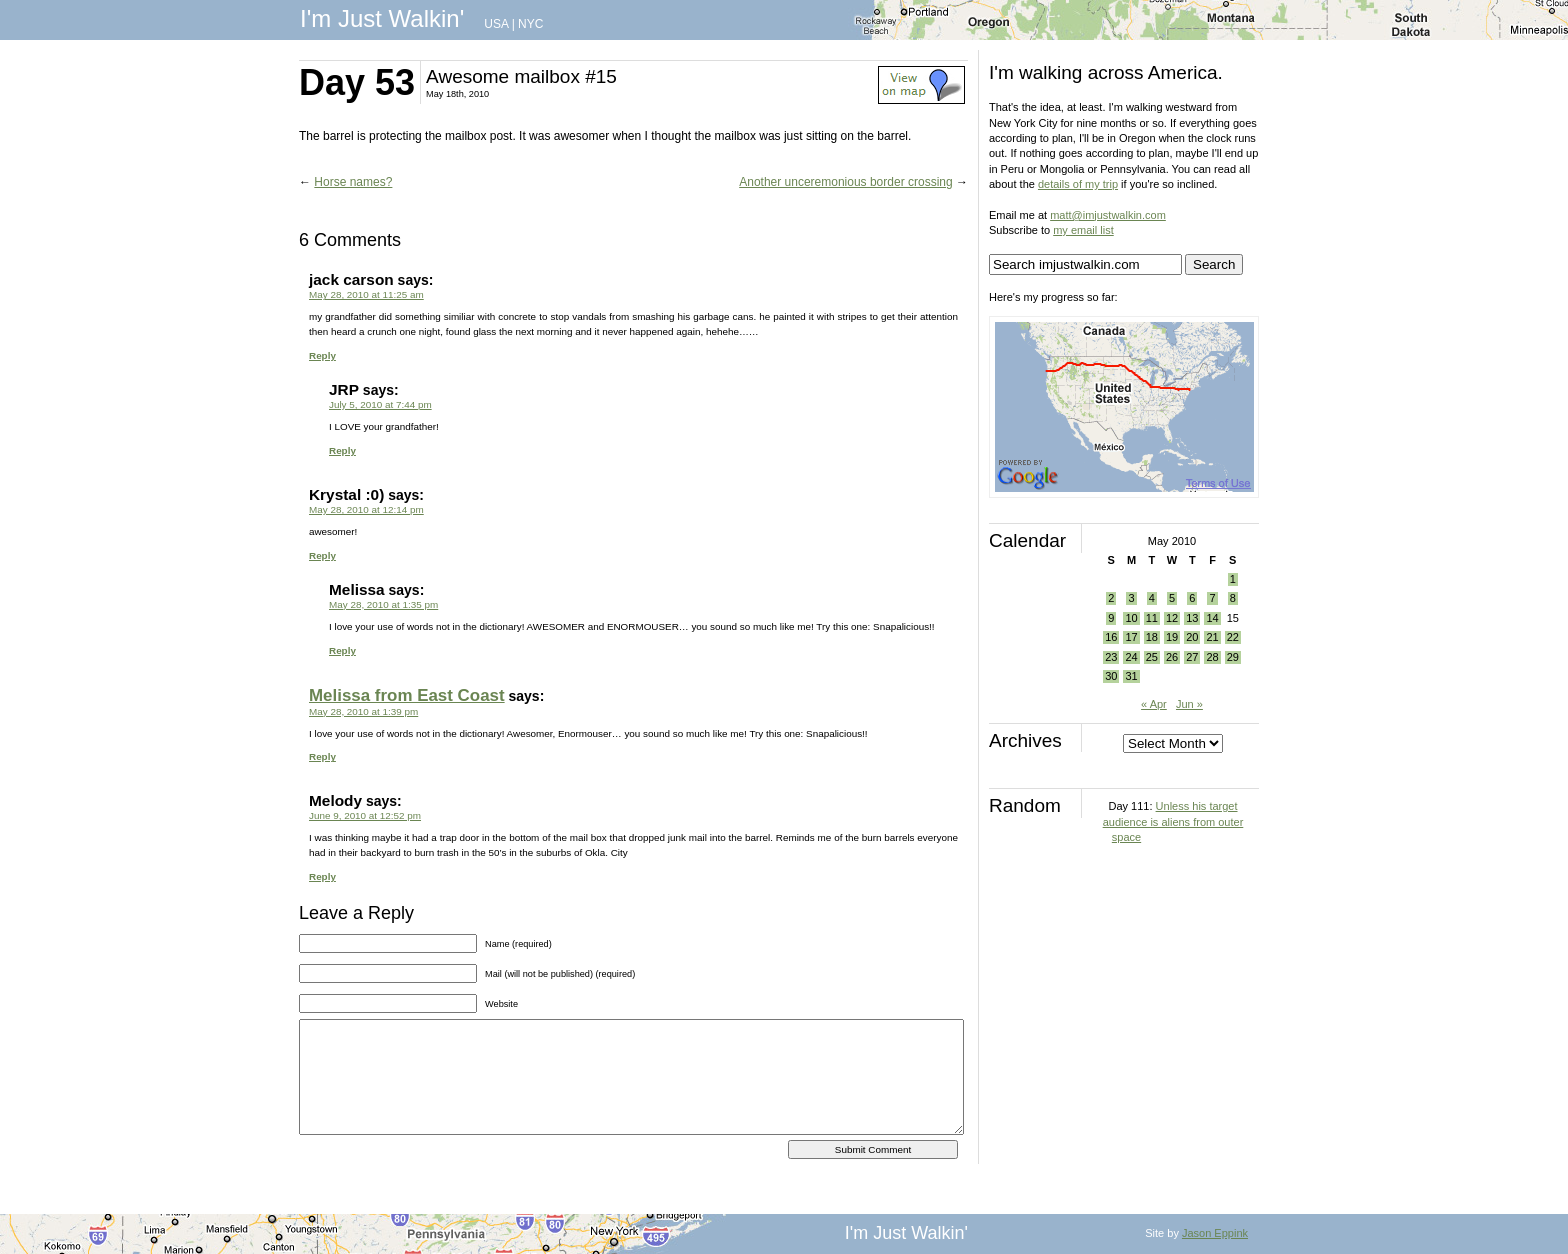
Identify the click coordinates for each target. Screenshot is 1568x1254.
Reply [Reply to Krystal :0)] (322, 555)
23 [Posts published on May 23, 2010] (1111, 657)
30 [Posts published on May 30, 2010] (1111, 676)
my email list (1083, 230)
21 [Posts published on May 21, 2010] (1212, 637)
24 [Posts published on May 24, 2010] (1131, 657)
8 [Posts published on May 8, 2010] (1233, 598)
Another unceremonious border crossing (845, 182)
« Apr (1154, 704)
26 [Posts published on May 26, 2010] (1172, 657)
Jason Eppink (1215, 1233)
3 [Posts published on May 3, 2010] (1131, 598)
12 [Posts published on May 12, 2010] (1172, 618)
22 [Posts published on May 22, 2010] (1233, 637)
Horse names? (353, 182)
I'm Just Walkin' (382, 18)
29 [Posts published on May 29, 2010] (1233, 657)
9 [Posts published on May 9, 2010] (1111, 618)
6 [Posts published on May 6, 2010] (1192, 598)
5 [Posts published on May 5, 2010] (1172, 598)
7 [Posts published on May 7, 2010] (1212, 598)
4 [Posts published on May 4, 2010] (1152, 598)
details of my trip (1078, 184)
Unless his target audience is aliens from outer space (1173, 821)
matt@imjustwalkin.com (1108, 215)
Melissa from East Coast (407, 695)
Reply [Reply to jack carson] (322, 355)
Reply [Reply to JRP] (342, 450)
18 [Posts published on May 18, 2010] (1152, 637)
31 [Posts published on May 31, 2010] (1131, 676)
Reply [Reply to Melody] (322, 876)
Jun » (1189, 704)
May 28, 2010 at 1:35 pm (383, 604)
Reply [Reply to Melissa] (342, 650)
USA (496, 24)
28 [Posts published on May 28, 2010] (1212, 657)
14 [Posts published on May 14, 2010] (1212, 618)
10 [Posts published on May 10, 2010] (1131, 618)
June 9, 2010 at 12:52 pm (365, 815)
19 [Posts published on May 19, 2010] (1172, 637)
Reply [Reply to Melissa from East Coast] (322, 756)
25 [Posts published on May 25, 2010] (1152, 657)
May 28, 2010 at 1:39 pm (363, 711)
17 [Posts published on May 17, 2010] (1131, 637)
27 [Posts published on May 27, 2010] (1192, 657)
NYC (530, 24)
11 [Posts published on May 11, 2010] (1152, 618)
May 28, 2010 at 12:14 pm (366, 509)
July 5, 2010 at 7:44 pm (380, 404)
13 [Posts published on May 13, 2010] (1192, 618)
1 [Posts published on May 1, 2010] (1233, 579)
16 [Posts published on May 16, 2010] (1111, 637)
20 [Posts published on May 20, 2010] (1192, 637)
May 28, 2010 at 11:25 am (366, 294)
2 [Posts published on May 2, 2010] (1111, 598)
